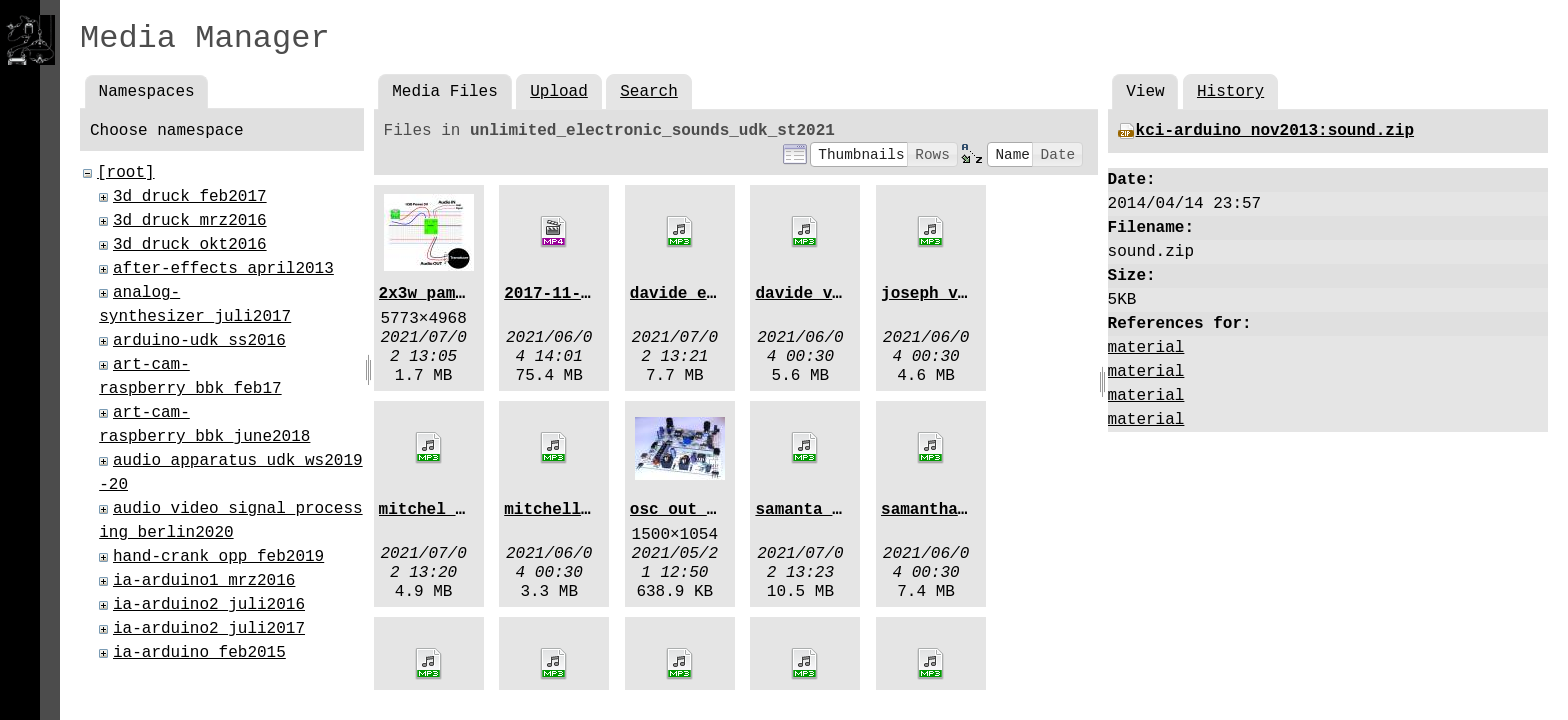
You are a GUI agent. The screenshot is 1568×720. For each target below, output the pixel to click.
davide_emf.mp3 (697, 294)
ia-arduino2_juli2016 (209, 605)
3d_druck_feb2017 (190, 197)
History (1230, 92)
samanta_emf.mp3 (827, 510)
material (1146, 348)
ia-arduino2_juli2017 (209, 629)
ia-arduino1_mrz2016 (204, 581)
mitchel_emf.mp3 (451, 510)
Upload (559, 92)
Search (649, 92)
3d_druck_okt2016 (190, 245)
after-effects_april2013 (223, 269)
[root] (126, 173)
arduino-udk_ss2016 (199, 341)
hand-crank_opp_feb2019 (218, 557)
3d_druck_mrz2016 (190, 221)
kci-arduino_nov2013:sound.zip (1275, 131)
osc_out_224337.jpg (716, 510)
